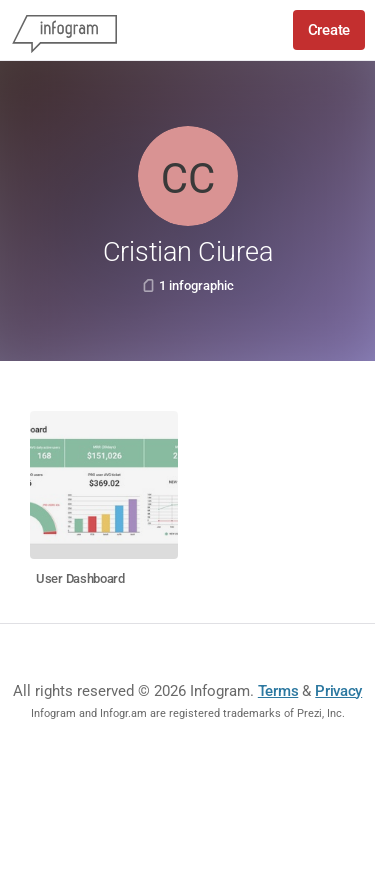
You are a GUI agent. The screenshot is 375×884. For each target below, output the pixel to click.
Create (329, 30)
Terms (278, 691)
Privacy (338, 691)
